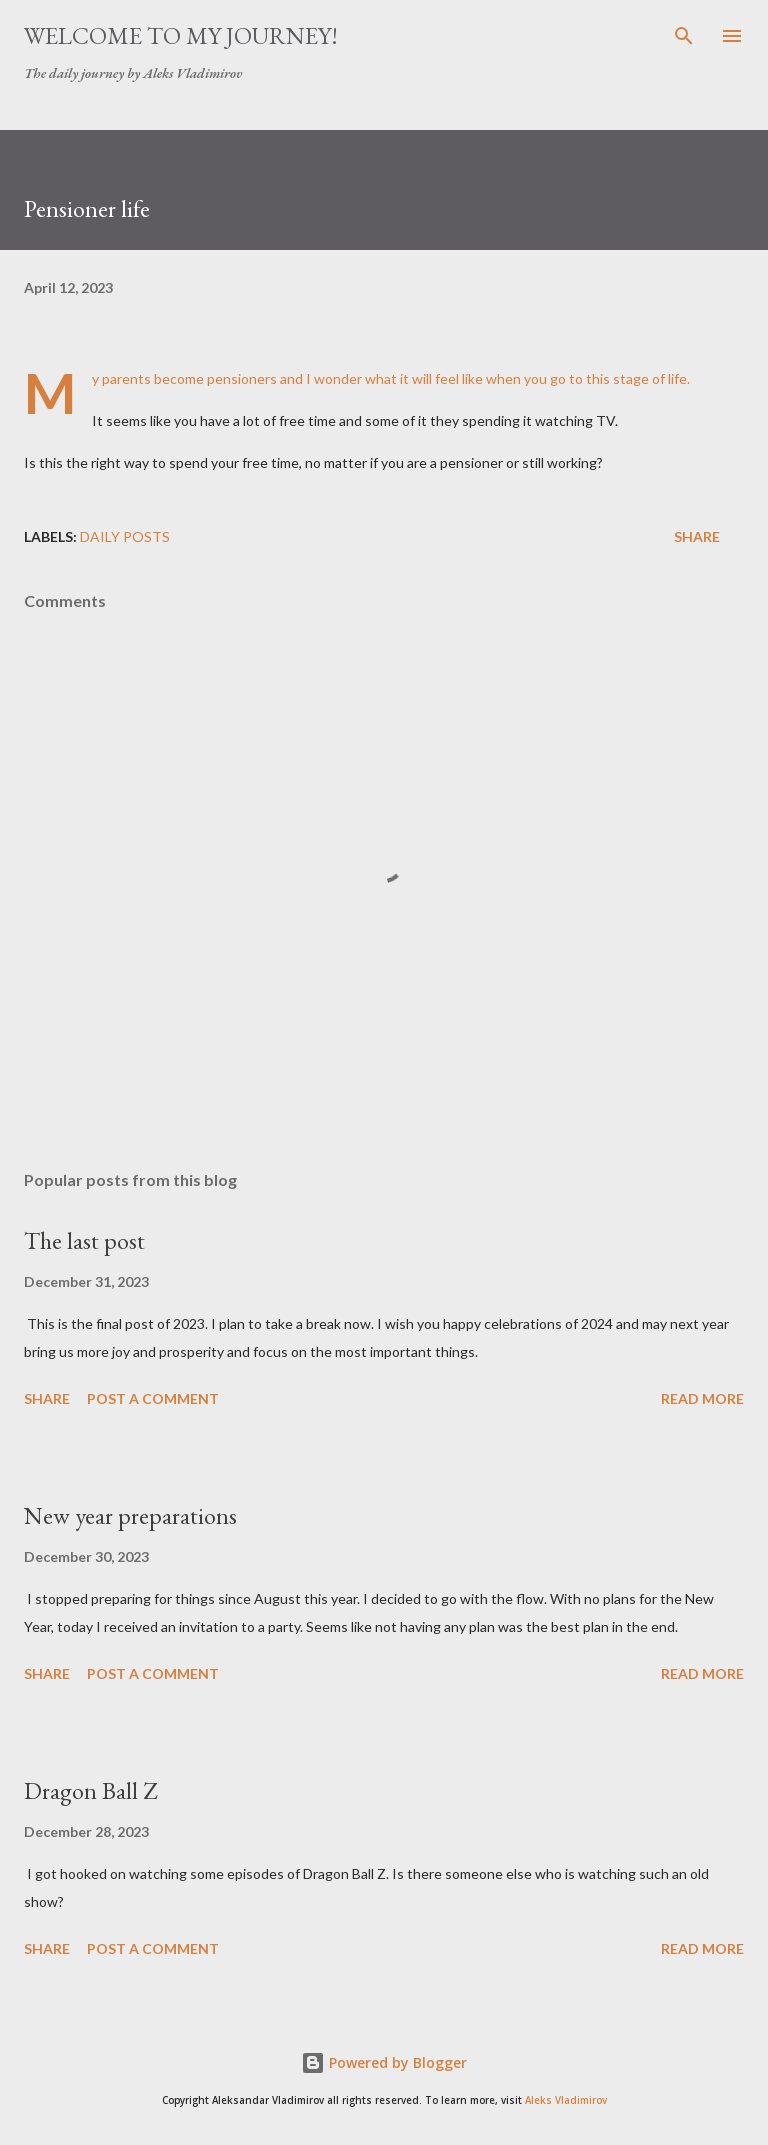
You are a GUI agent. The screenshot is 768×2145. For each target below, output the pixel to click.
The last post (84, 1240)
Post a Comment (153, 1398)
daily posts (125, 536)
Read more (702, 1398)
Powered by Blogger (384, 2062)
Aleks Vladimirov (566, 2100)
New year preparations (130, 1515)
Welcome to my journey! (181, 35)
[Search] (684, 36)
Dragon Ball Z (90, 1790)
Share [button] (697, 536)
